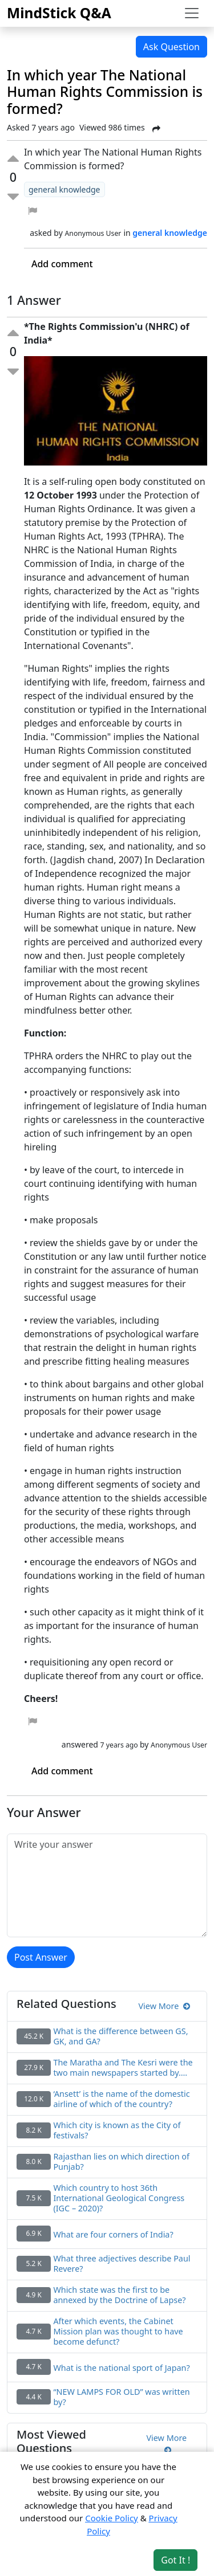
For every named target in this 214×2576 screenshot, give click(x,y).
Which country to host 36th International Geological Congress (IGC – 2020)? (118, 2198)
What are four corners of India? (113, 2235)
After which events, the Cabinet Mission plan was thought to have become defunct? (118, 2331)
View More (164, 2006)
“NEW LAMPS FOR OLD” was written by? (121, 2397)
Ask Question (171, 46)
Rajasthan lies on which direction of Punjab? (121, 2162)
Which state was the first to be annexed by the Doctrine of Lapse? (119, 2295)
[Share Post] (156, 129)
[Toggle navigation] (191, 13)
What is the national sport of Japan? (121, 2368)
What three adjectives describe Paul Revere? (121, 2264)
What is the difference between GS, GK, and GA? (120, 2036)
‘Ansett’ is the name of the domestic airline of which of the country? (121, 2099)
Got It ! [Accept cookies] (175, 2560)
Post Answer (40, 1957)
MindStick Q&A (59, 12)
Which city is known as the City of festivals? (116, 2130)
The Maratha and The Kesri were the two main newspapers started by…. (122, 2067)
